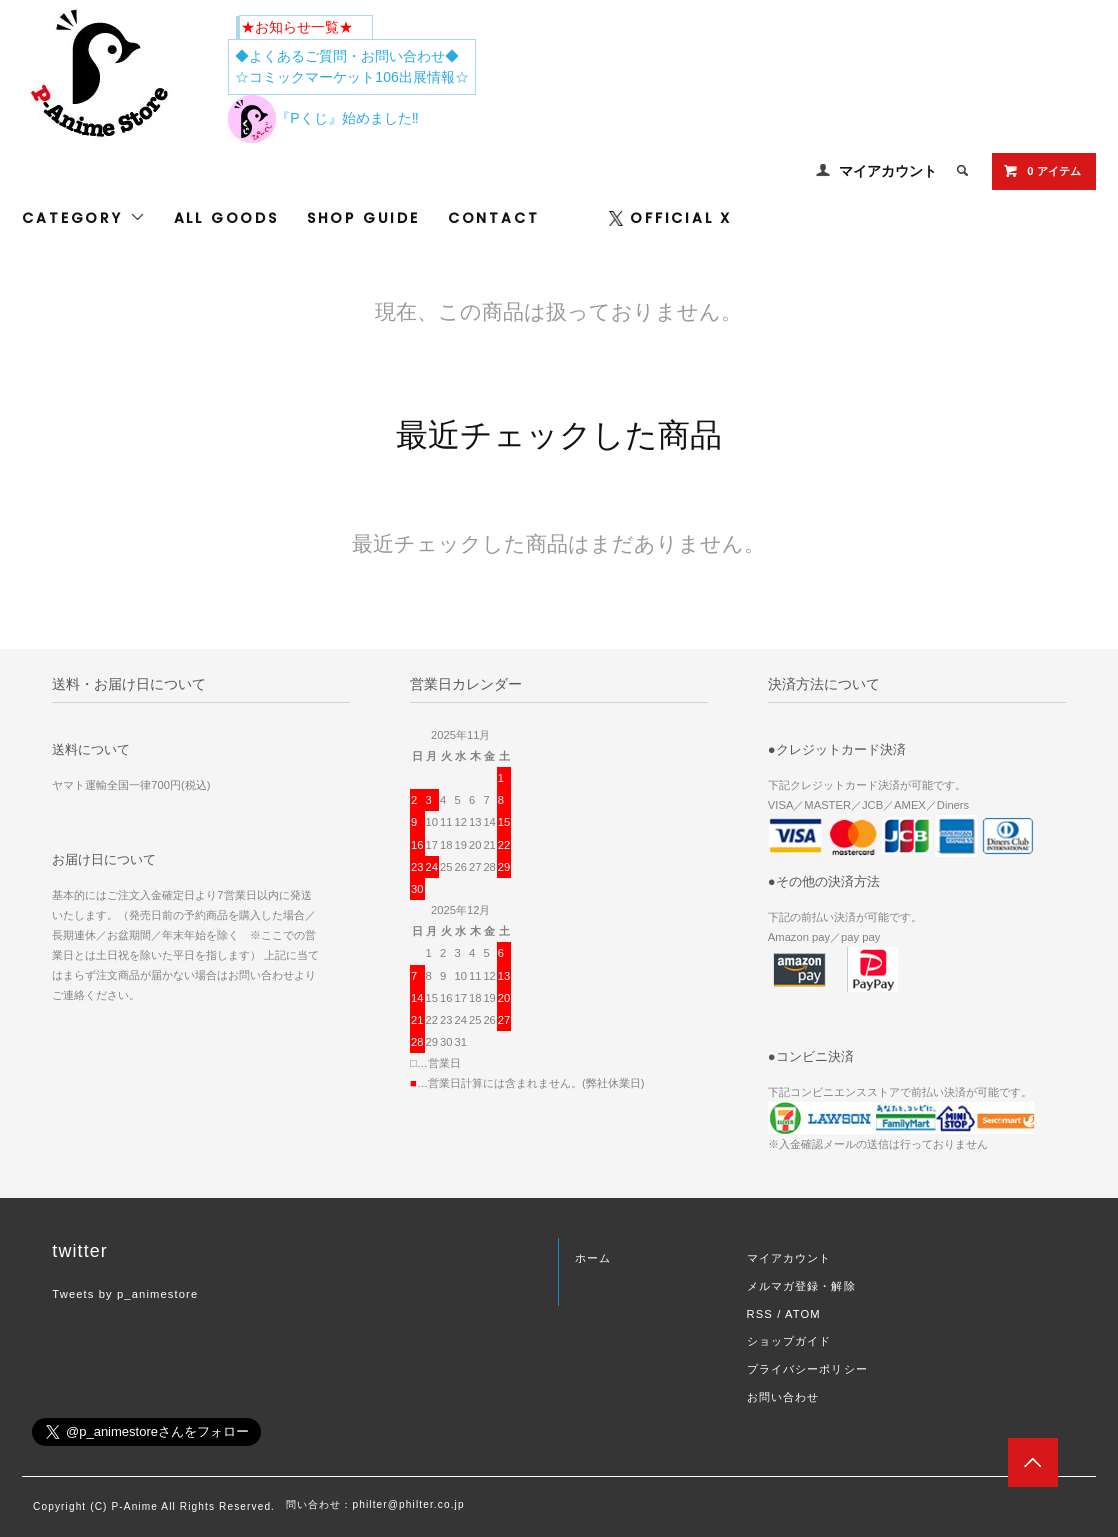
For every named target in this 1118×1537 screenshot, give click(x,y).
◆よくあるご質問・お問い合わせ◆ (347, 56)
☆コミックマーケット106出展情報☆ (351, 77)
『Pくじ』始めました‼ (323, 118)
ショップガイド (789, 1341)
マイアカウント (888, 171)
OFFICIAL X (670, 218)
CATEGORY (83, 218)
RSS (760, 1314)
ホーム (593, 1258)
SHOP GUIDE (363, 218)
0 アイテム (1041, 171)
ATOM (803, 1314)
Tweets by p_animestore (125, 1294)
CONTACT (494, 218)
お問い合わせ (783, 1397)
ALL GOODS (226, 218)
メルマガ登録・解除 (801, 1286)
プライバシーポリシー (807, 1369)
